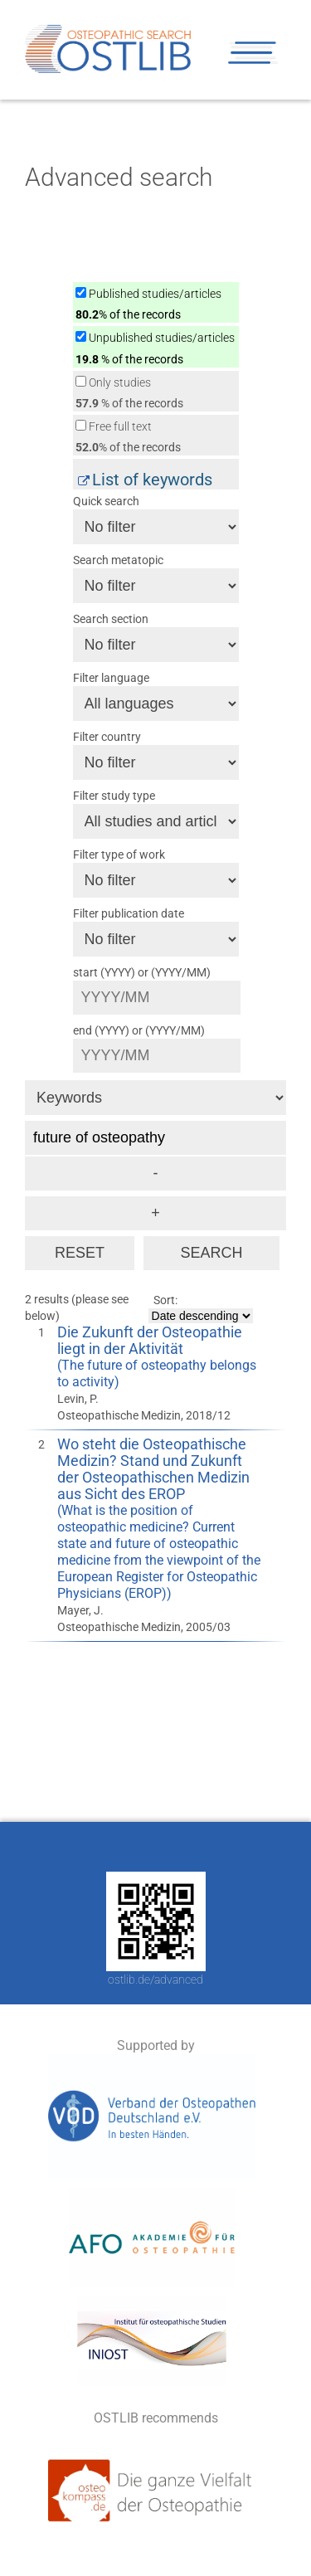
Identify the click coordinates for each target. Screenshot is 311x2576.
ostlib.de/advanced (155, 1979)
